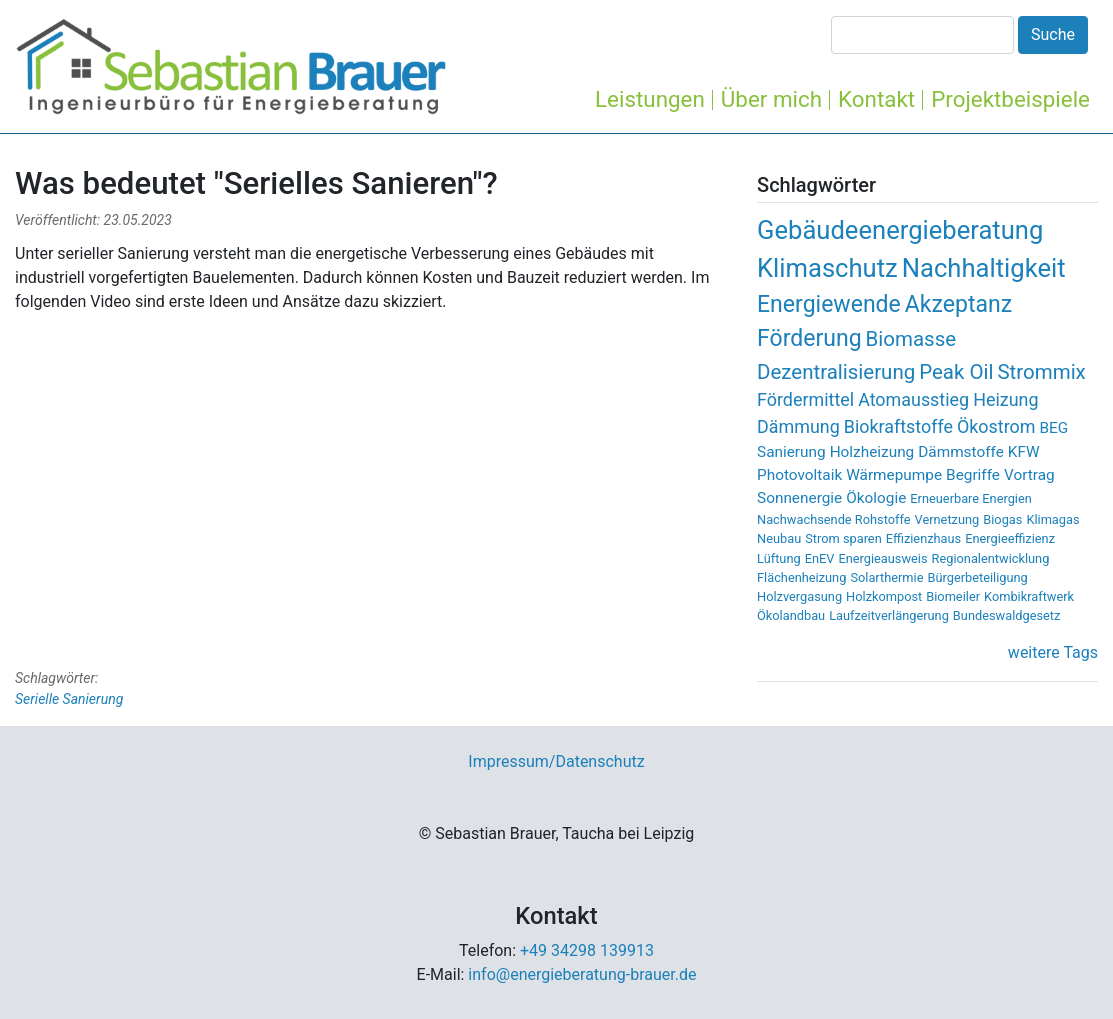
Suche (1053, 34)
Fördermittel (805, 399)
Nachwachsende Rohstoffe (834, 519)
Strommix (1041, 372)
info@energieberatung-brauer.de (582, 974)
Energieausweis (882, 558)
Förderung (809, 338)
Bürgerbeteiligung (977, 577)
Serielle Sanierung (69, 699)
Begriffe (973, 475)
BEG (1053, 428)
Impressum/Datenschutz (556, 761)
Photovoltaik (799, 475)
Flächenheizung (801, 577)
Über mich (771, 99)
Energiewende (829, 304)
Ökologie (876, 498)
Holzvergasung (799, 596)
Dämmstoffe (961, 452)
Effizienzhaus (924, 538)
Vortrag (1029, 475)
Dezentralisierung (836, 372)
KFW (1024, 452)
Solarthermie (886, 577)
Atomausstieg (913, 399)
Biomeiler (953, 596)
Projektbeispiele (1010, 99)
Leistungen (650, 99)
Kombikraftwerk (1029, 596)
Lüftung (779, 558)
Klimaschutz (827, 268)
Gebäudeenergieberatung (900, 230)
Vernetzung (947, 519)
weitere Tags (1053, 652)
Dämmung (798, 426)
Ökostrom (996, 426)
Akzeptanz (958, 304)
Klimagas (1052, 519)
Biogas (1002, 519)
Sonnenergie (799, 498)
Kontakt (876, 99)
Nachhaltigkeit (984, 268)
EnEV (820, 558)
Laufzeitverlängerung (889, 615)
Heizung (1005, 399)
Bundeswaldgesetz (1007, 615)
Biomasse (911, 339)
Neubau (779, 538)
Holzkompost (884, 596)
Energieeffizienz (1010, 538)
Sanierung (791, 452)
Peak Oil (956, 372)
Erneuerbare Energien (970, 498)
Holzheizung (872, 452)
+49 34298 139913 (587, 950)
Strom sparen (843, 538)
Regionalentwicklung (991, 558)
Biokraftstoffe (898, 426)
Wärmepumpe (894, 475)
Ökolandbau (791, 615)
